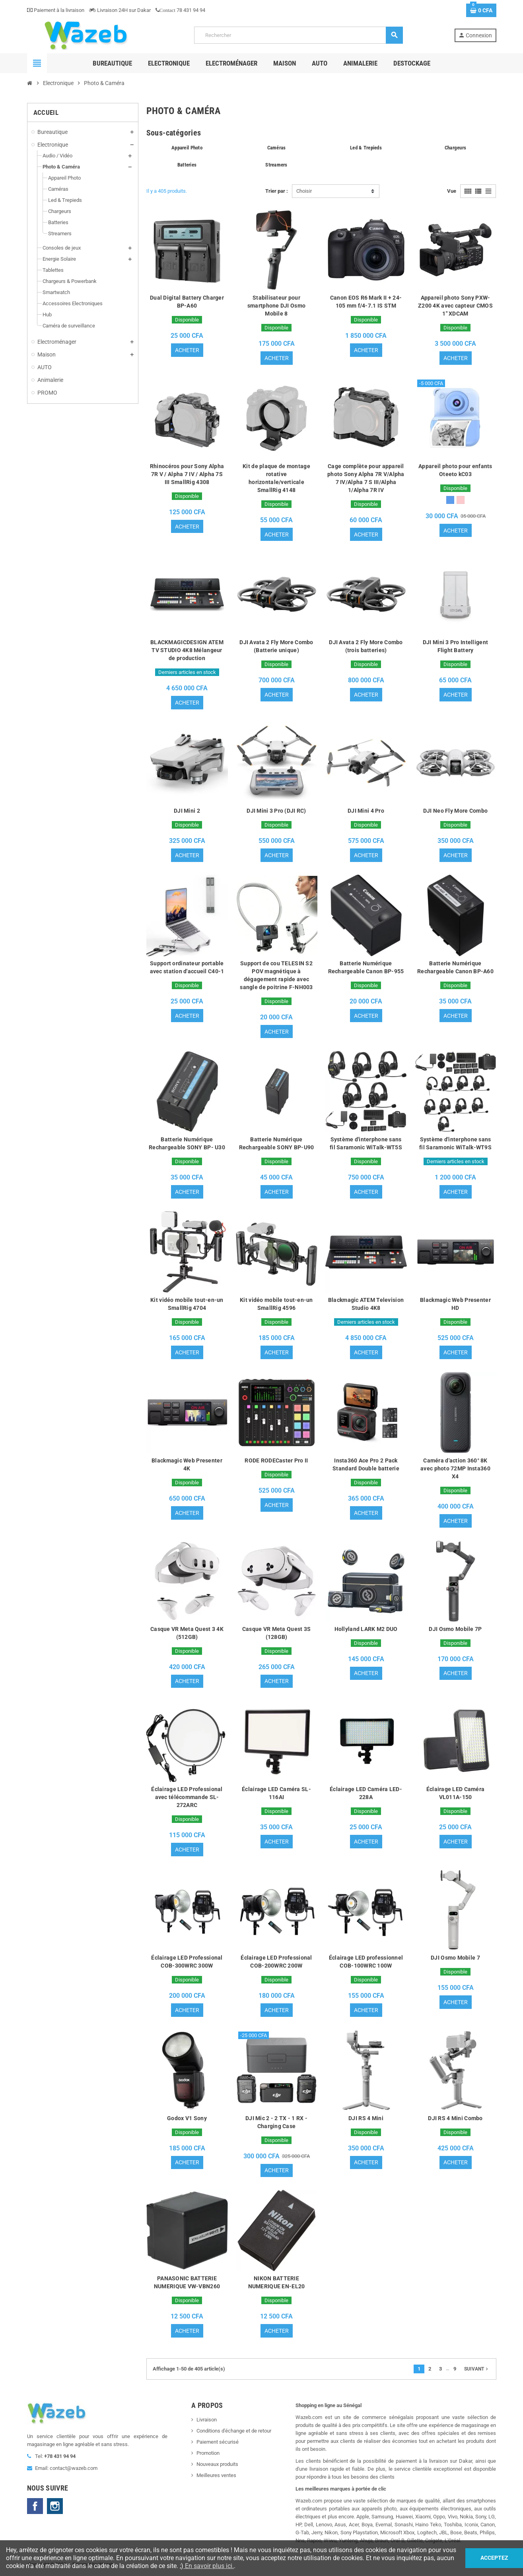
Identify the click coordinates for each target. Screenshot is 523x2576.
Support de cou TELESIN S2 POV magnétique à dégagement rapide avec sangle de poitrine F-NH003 (276, 976)
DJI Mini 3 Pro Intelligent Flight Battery (455, 646)
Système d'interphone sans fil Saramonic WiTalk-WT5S (366, 1144)
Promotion (208, 2455)
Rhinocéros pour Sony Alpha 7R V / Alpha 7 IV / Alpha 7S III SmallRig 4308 (187, 474)
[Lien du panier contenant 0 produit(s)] (481, 10)
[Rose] (461, 500)
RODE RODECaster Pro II (276, 1461)
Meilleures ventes (216, 2477)
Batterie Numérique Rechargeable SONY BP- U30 (187, 1144)
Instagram (55, 2508)
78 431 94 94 (180, 10)
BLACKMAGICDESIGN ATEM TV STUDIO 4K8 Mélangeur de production (187, 650)
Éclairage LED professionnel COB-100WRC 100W (366, 1963)
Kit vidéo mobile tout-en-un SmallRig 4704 (187, 1305)
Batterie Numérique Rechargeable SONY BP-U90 (276, 1144)
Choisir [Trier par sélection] (304, 191)
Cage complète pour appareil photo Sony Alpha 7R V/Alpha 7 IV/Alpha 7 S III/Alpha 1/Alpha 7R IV (365, 478)
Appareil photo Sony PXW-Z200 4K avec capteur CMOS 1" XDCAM (455, 305)
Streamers (276, 165)
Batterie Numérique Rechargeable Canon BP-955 (366, 968)
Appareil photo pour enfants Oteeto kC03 (455, 470)
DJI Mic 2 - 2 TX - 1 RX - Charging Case (276, 2123)
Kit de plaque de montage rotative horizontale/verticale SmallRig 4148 (276, 478)
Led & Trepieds (366, 148)
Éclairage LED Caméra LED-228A (366, 1794)
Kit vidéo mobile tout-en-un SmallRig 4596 (276, 1305)
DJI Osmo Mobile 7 (455, 1959)
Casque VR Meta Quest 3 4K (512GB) (187, 1634)
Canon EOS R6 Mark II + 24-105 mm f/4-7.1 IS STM (366, 301)
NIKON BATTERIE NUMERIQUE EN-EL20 (276, 2284)
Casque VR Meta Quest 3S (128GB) (276, 1634)
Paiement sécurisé (217, 2443)
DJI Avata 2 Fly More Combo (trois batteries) (365, 646)
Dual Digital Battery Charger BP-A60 (187, 301)
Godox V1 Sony (187, 2119)
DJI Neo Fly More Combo (455, 811)
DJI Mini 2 (187, 811)
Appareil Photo (186, 148)
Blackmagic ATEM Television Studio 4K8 (366, 1305)
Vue (451, 191)
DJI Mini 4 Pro (366, 811)
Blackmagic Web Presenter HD (455, 1305)
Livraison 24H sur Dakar (120, 10)
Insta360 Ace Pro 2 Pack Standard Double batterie (365, 1465)
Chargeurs (455, 148)
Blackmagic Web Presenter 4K (187, 1465)
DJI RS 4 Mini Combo (455, 2119)
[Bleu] (450, 500)
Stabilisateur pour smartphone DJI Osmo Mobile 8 (276, 305)
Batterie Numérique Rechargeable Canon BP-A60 (455, 968)
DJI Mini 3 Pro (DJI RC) (276, 811)
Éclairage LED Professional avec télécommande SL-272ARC (186, 1798)
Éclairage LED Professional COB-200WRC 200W (276, 1963)
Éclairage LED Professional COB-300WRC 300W (186, 1963)
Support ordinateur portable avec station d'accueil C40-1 (187, 968)
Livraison (206, 2421)
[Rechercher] (298, 35)
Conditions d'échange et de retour (233, 2432)
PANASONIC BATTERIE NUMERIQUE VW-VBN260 (187, 2284)
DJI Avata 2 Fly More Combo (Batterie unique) (276, 646)
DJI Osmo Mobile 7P (455, 1630)
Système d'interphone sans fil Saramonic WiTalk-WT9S (455, 1144)
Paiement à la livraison (55, 10)
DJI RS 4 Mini (365, 2119)
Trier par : (276, 191)
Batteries (186, 165)
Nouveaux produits (217, 2466)
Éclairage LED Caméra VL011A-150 (455, 1794)
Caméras (276, 148)
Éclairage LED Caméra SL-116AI (276, 1794)
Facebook (35, 2508)
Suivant (477, 2370)
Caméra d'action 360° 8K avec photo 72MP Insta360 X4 (455, 1469)
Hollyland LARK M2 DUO (366, 1630)
